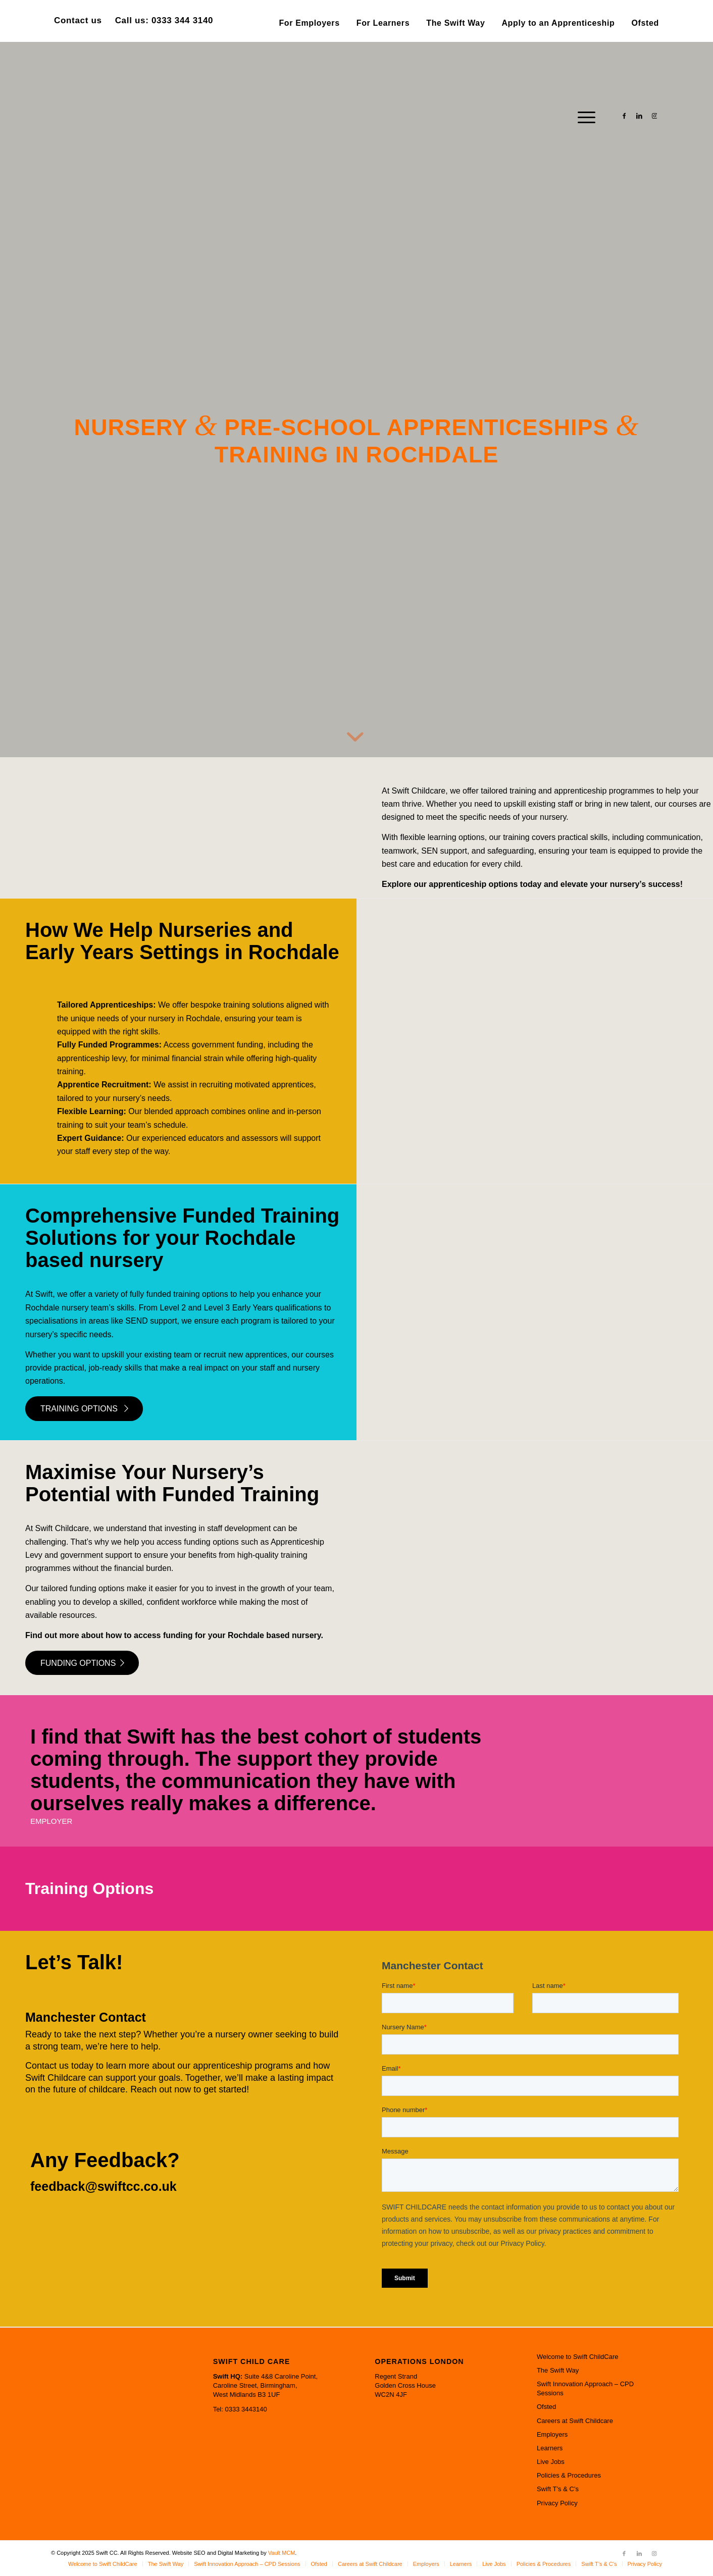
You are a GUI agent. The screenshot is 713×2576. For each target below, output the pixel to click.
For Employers (309, 23)
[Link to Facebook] (624, 115)
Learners (550, 2448)
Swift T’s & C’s (558, 2489)
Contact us (78, 20)
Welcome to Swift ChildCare (578, 2356)
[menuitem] (309, 23)
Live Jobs (551, 2461)
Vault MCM (281, 2553)
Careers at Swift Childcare (575, 2421)
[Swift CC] (126, 116)
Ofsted (645, 23)
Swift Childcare (62, 1528)
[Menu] (583, 116)
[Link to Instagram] (654, 115)
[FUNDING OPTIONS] (82, 1663)
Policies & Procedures (569, 2475)
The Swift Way (455, 23)
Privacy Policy (557, 2503)
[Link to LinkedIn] (639, 115)
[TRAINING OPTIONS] (84, 1408)
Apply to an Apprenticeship (558, 23)
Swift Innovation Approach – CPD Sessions (585, 2388)
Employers (552, 2434)
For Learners (383, 23)
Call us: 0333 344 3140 (164, 20)
